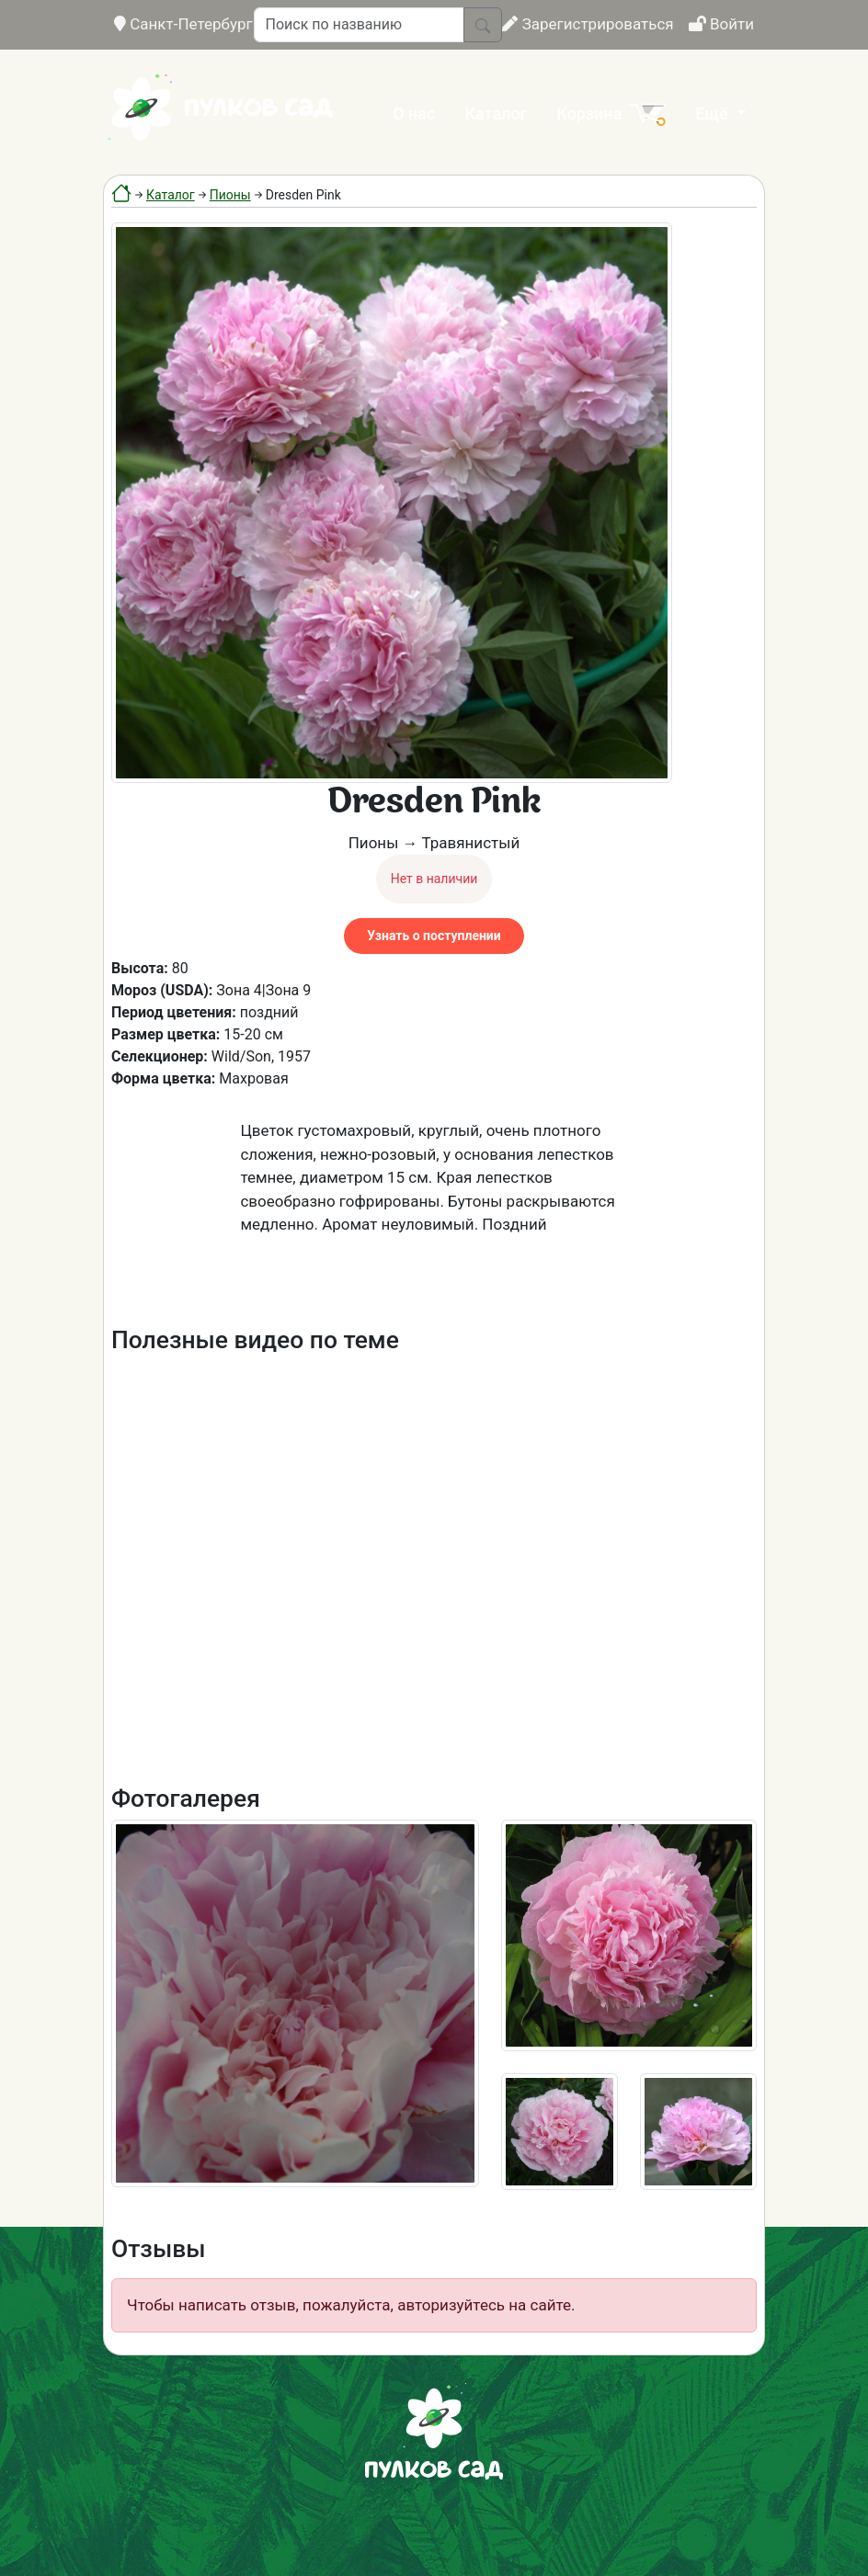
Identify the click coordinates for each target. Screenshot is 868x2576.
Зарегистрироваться (587, 24)
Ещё (713, 113)
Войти (721, 24)
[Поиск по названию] (359, 24)
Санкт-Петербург (183, 24)
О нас (414, 113)
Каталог (495, 113)
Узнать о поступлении (433, 935)
